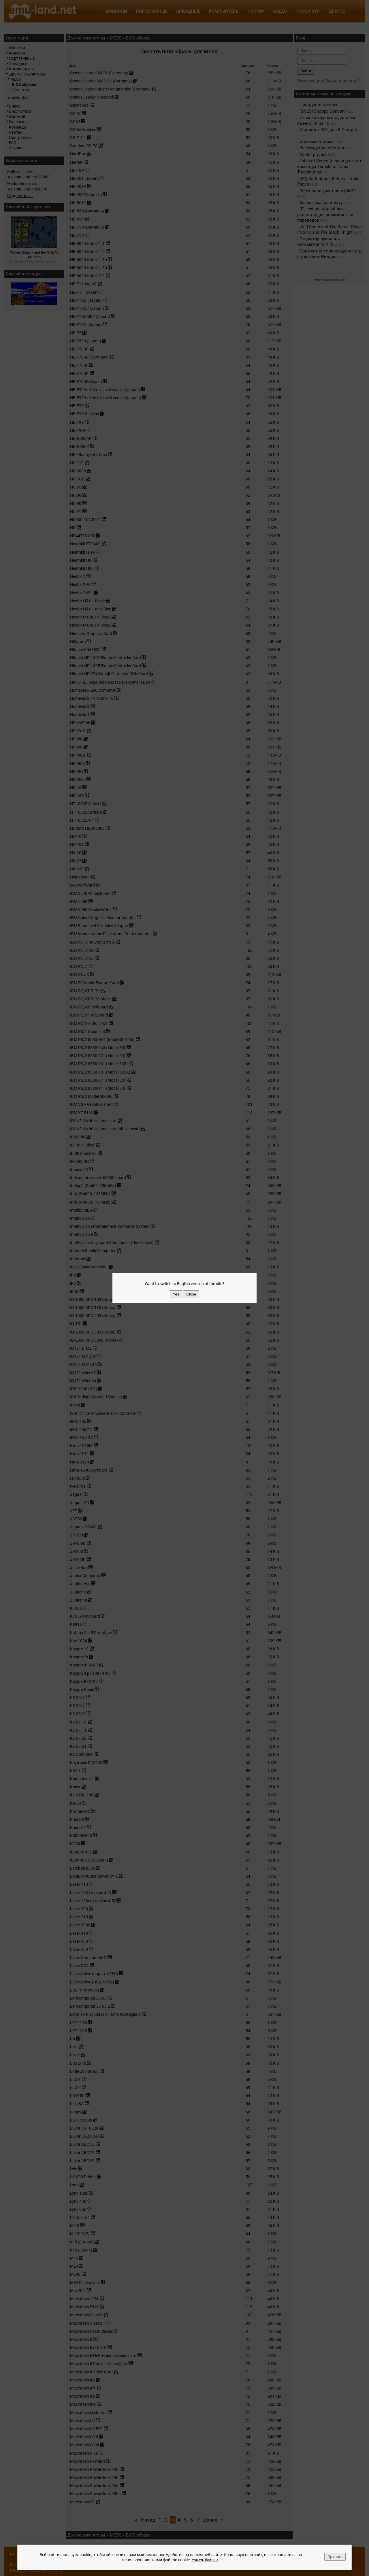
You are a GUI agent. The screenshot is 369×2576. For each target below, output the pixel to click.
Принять (334, 2557)
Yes (176, 1294)
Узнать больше (205, 2560)
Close (191, 1294)
